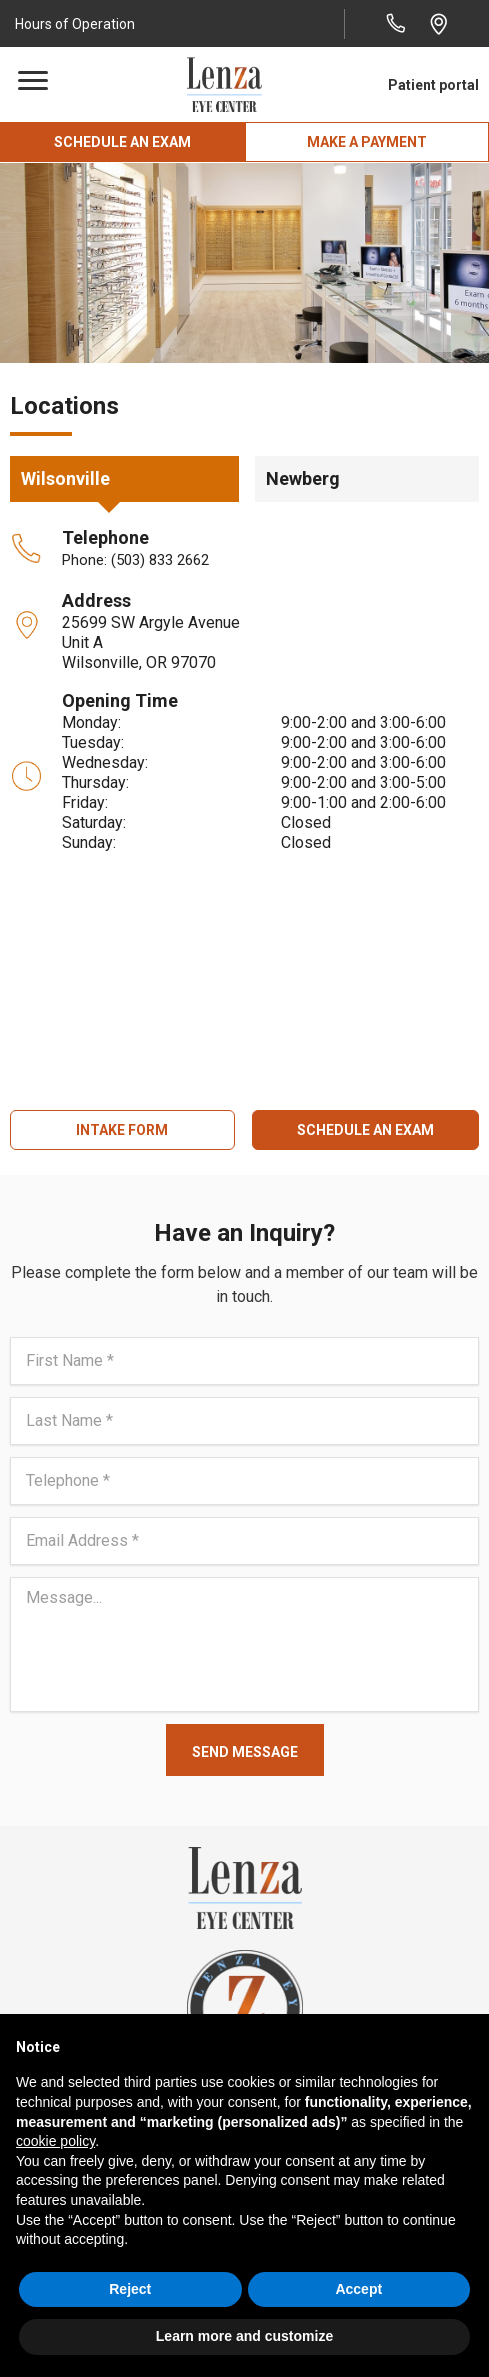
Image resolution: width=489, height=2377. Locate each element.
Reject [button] (130, 2289)
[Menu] (33, 81)
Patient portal (433, 85)
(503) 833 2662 (160, 560)
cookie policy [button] (55, 2141)
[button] (77, 23)
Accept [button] (358, 2289)
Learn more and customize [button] (244, 2336)
